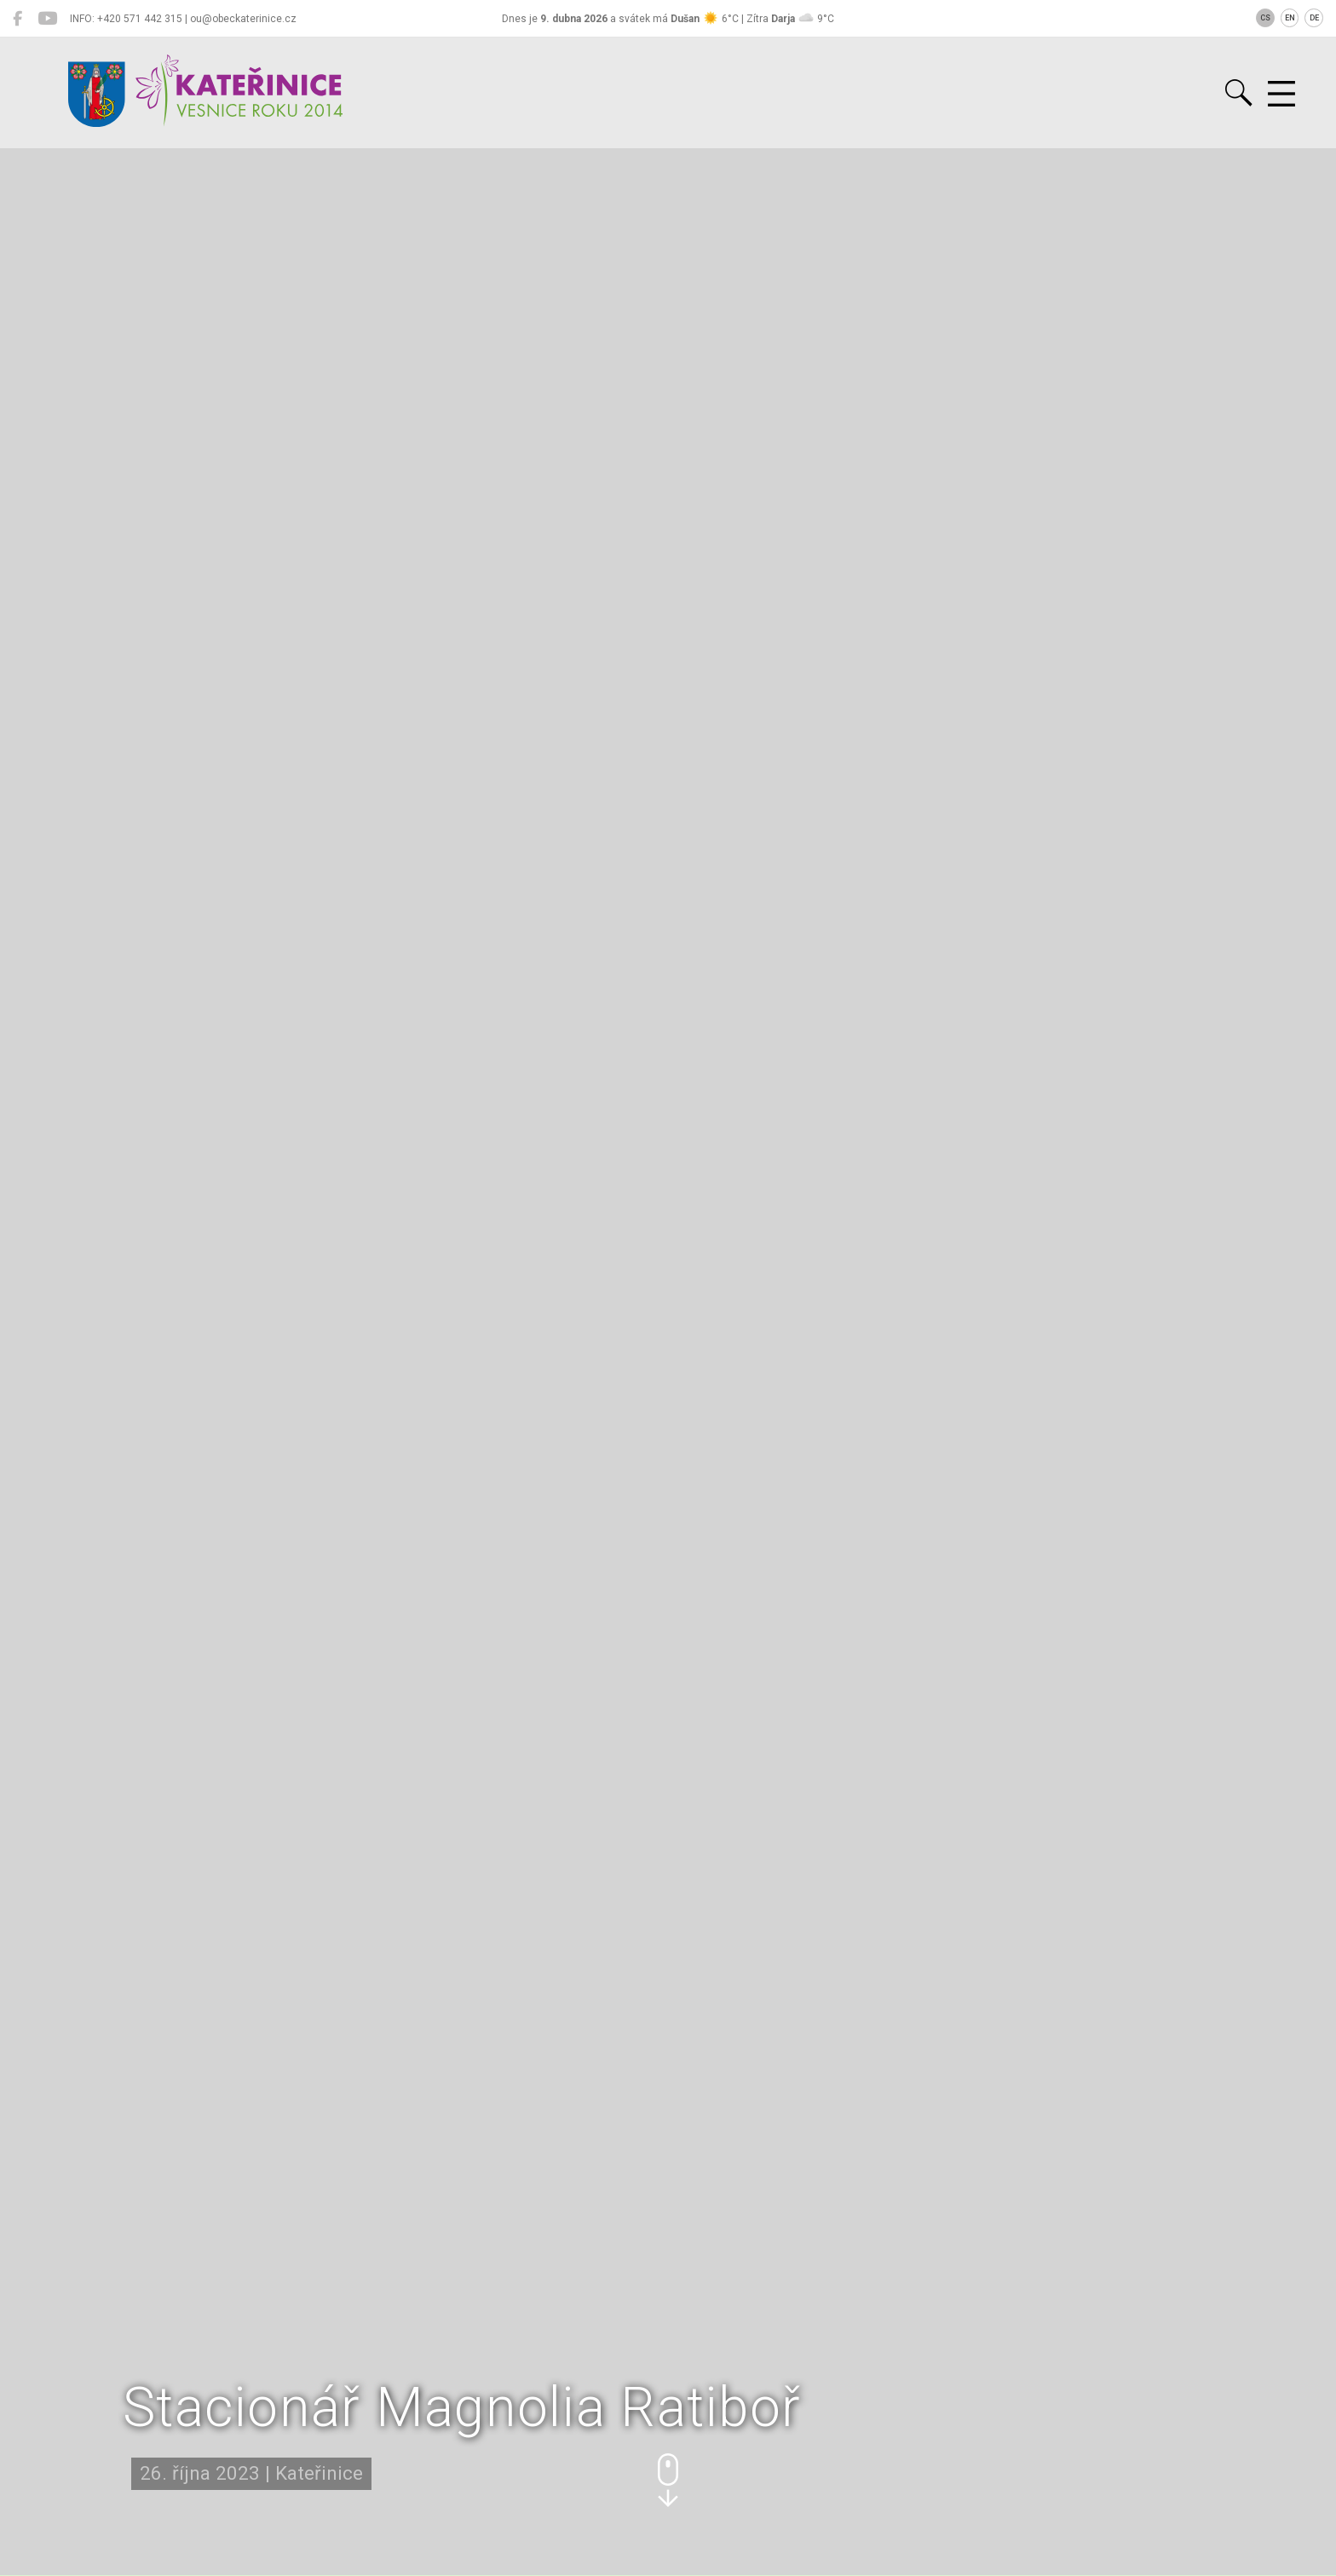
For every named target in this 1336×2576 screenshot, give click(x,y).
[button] (668, 2480)
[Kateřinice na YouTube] (47, 19)
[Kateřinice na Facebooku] (17, 19)
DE (1314, 18)
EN (1290, 18)
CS (1265, 18)
